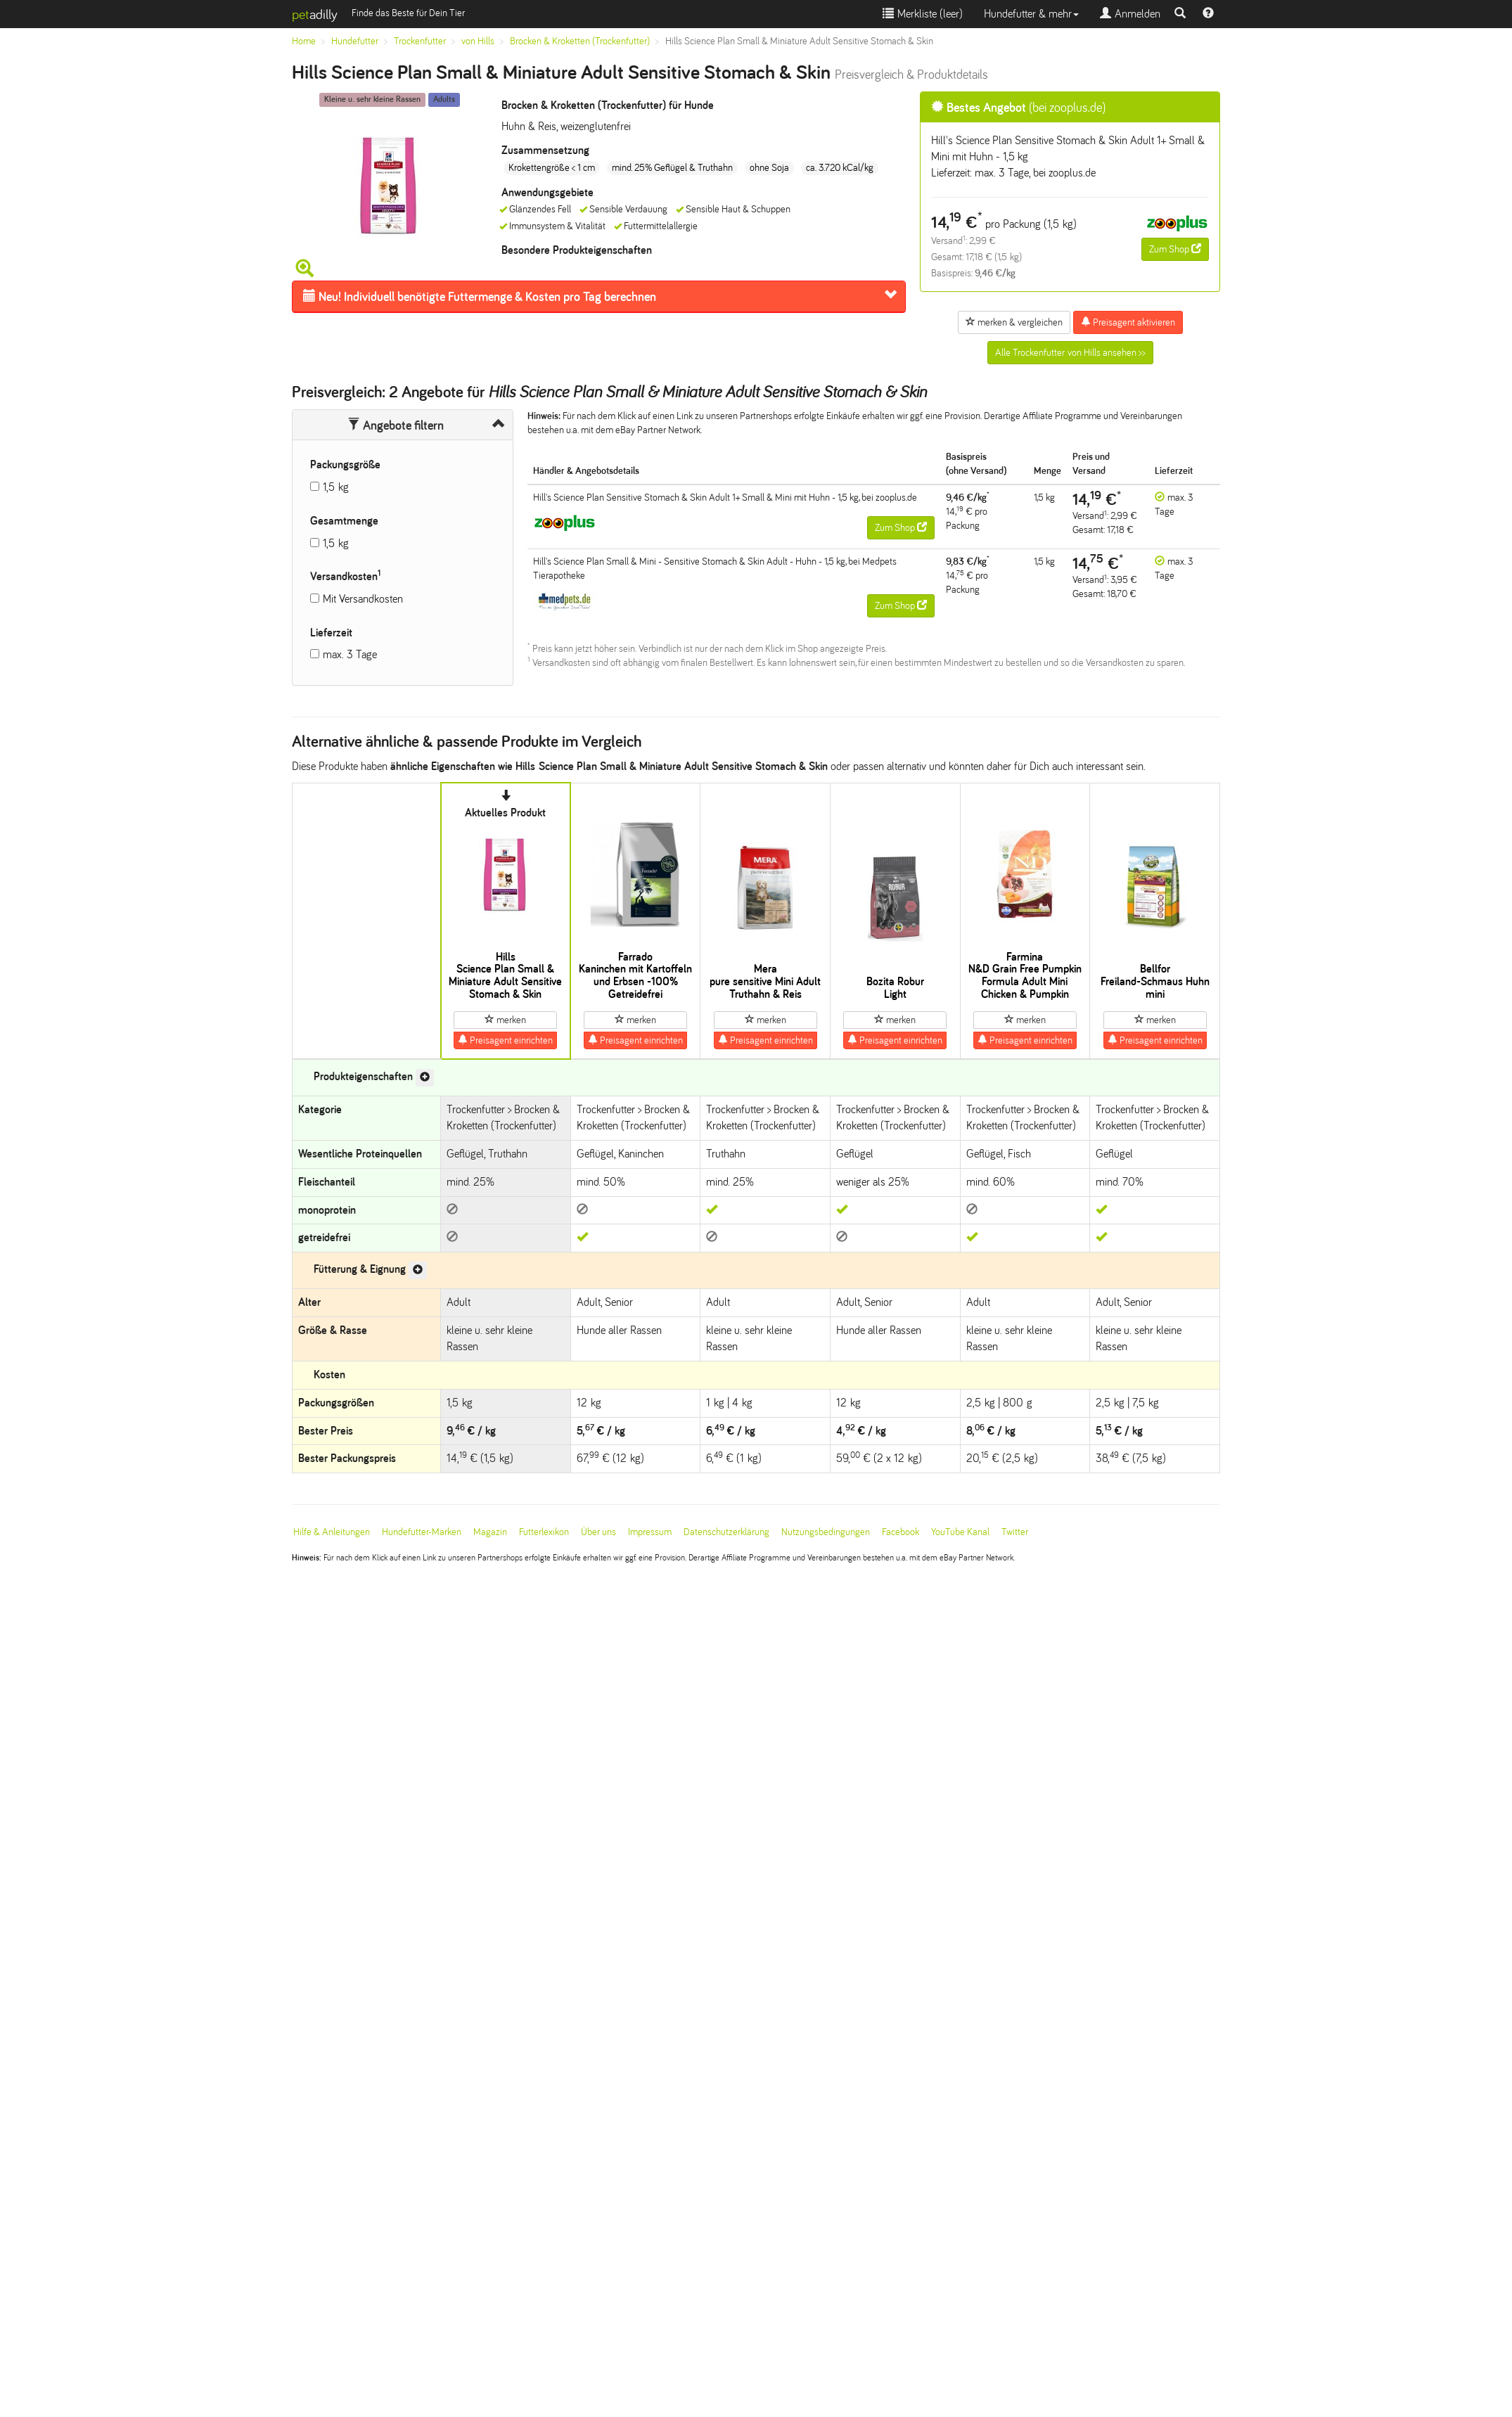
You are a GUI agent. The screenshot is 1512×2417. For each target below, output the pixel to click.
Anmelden (1130, 14)
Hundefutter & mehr (1031, 14)
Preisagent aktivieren (1128, 322)
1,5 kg (336, 487)
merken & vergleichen (1014, 322)
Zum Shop (1175, 249)
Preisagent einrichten (505, 1040)
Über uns (598, 1532)
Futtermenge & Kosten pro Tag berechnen (479, 297)
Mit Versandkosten (363, 599)
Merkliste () (923, 14)
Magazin (490, 1532)
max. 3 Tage (350, 654)
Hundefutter (354, 41)
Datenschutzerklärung (726, 1532)
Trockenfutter (420, 41)
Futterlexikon (544, 1532)
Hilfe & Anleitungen (331, 1532)
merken (505, 1019)
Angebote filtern (395, 425)
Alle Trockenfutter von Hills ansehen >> (1070, 352)
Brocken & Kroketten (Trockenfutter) (580, 41)
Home (304, 41)
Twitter (1014, 1532)
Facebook (900, 1532)
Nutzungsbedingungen (825, 1532)
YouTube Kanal (960, 1532)
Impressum (650, 1532)
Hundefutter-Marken (421, 1532)
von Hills (477, 41)
